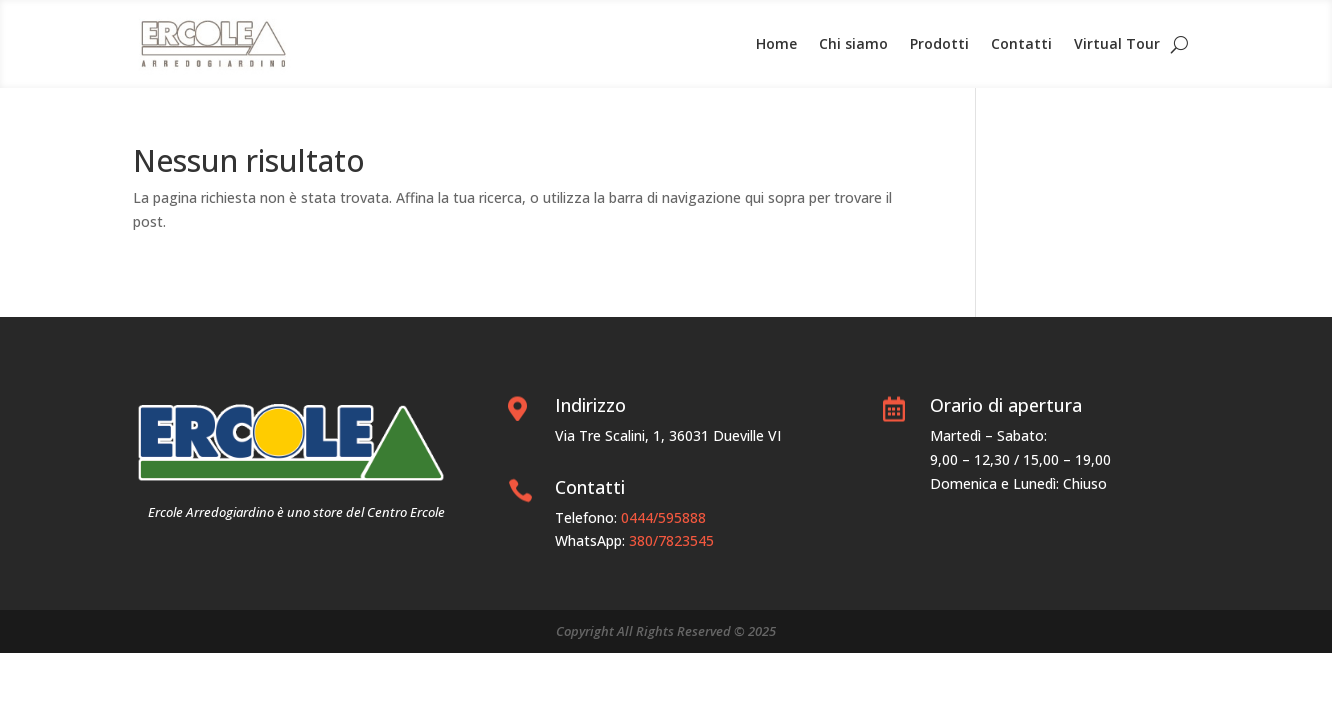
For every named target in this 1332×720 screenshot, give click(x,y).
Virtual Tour (1117, 43)
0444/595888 (663, 517)
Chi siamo (853, 43)
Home (776, 43)
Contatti (1021, 43)
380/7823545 (671, 540)
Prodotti (939, 43)
